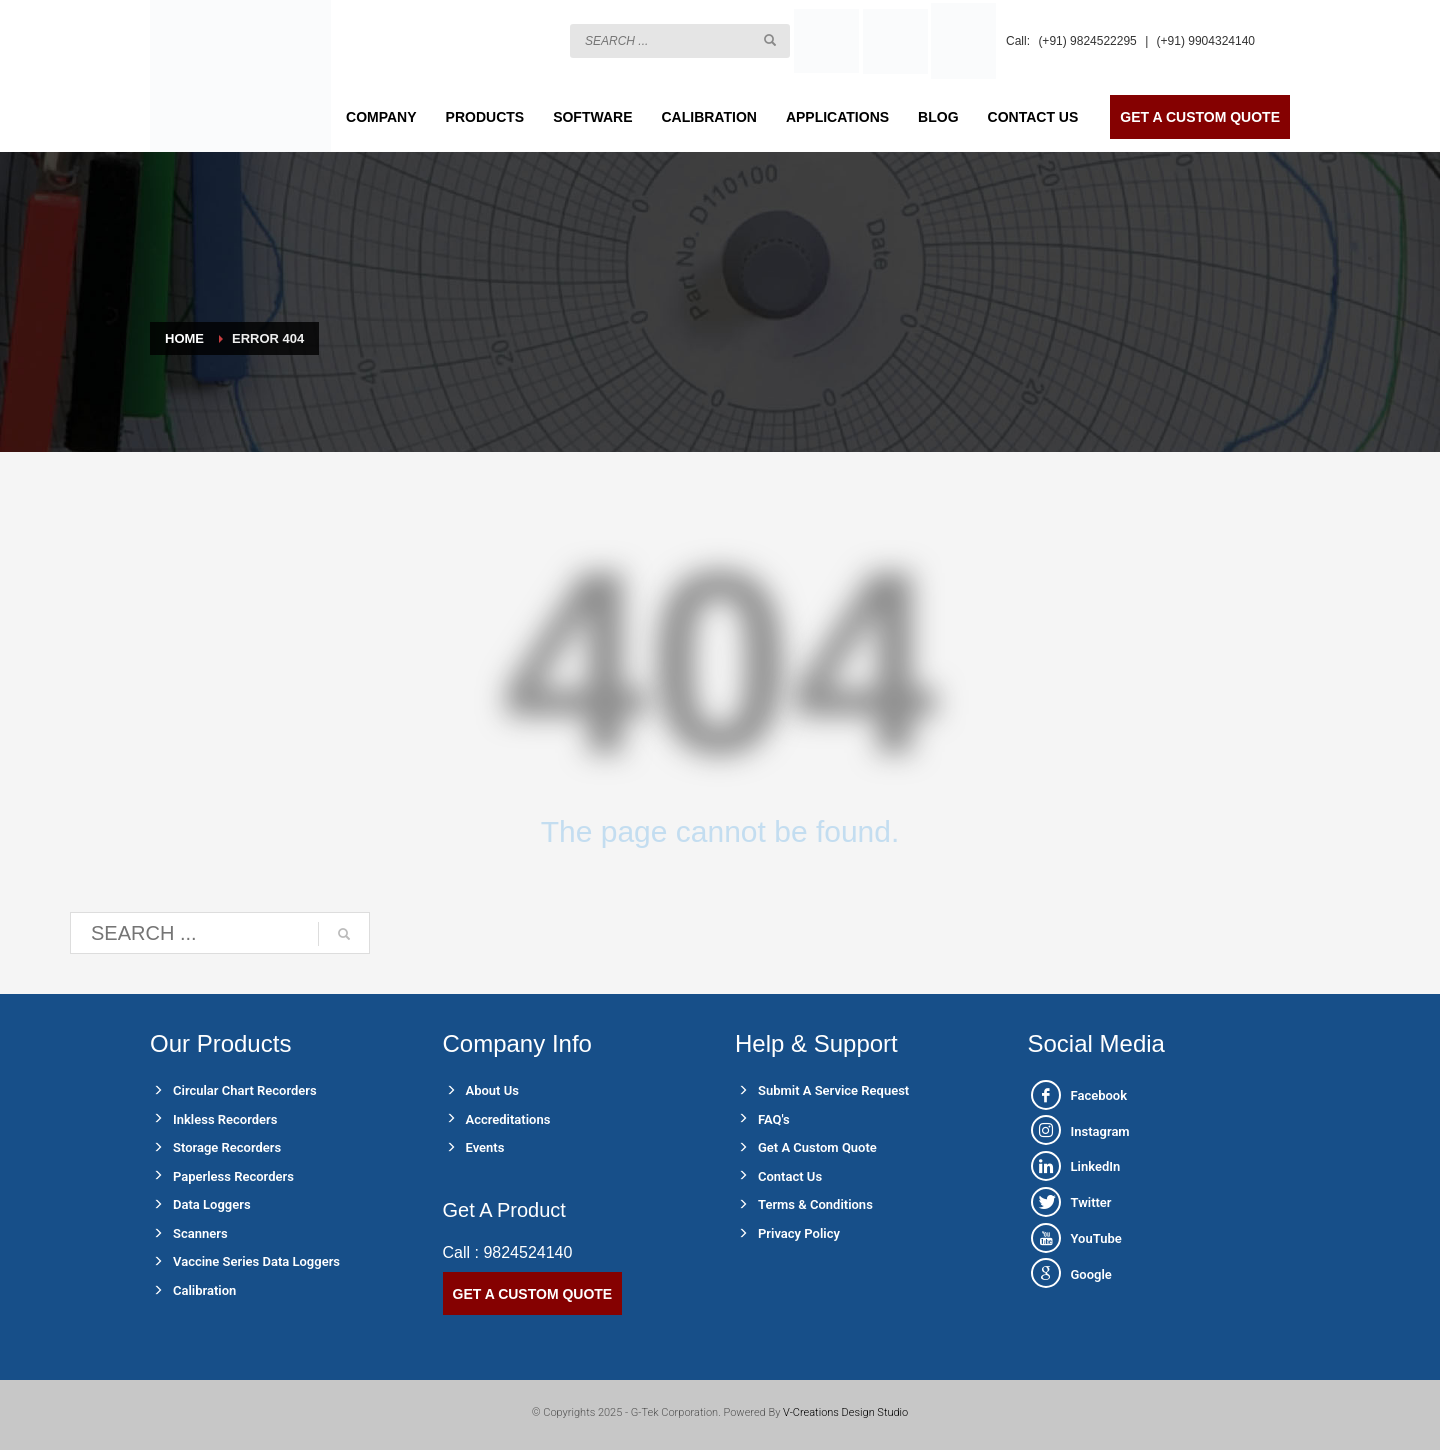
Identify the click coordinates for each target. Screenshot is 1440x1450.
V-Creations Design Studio (845, 1412)
